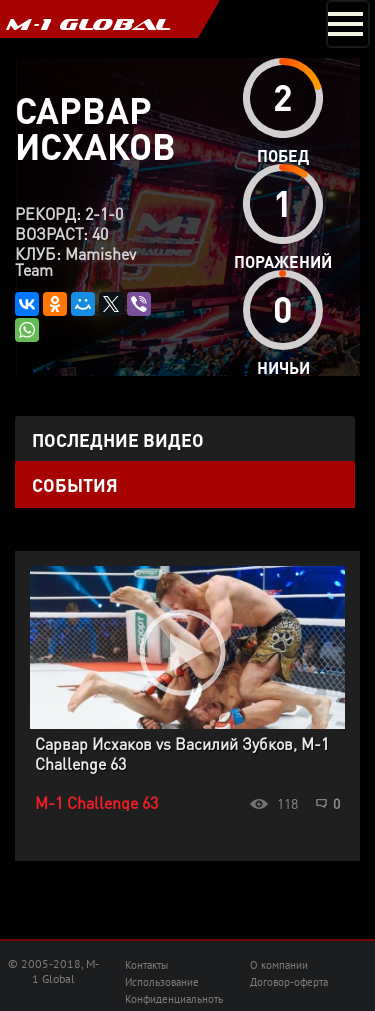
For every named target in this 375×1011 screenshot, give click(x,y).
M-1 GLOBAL (88, 24)
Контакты (146, 965)
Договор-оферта (289, 982)
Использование (162, 982)
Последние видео (118, 439)
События (75, 484)
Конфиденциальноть (174, 999)
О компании (279, 965)
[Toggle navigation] (348, 24)
